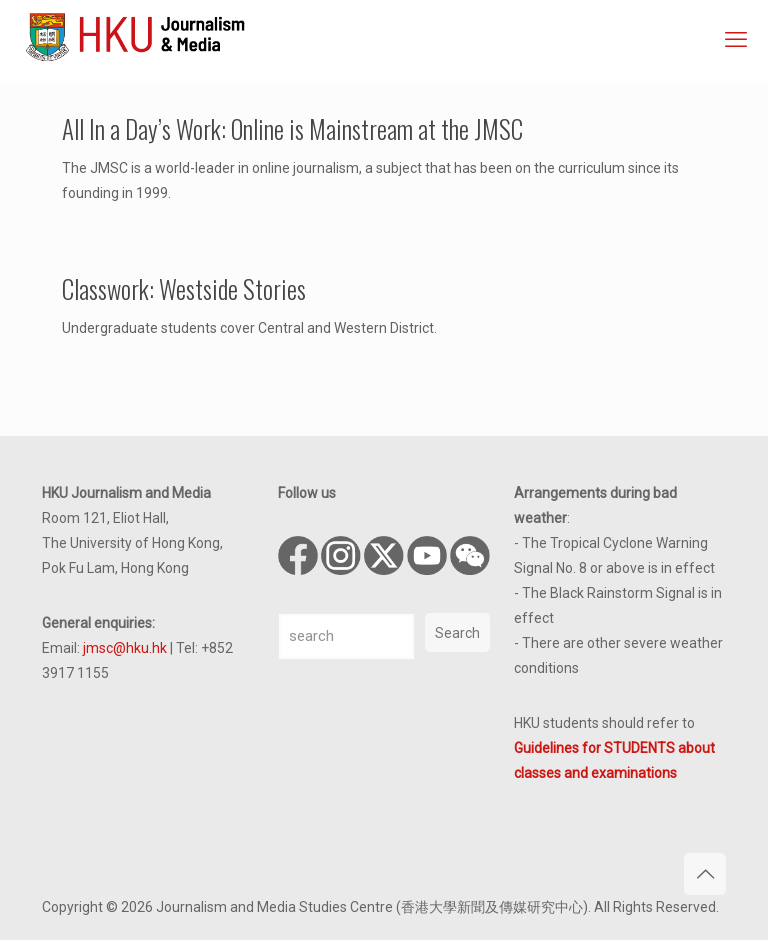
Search (457, 633)
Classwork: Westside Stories (184, 288)
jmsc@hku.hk (125, 648)
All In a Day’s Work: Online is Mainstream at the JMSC (292, 128)
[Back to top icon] (705, 874)
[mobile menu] (736, 40)
